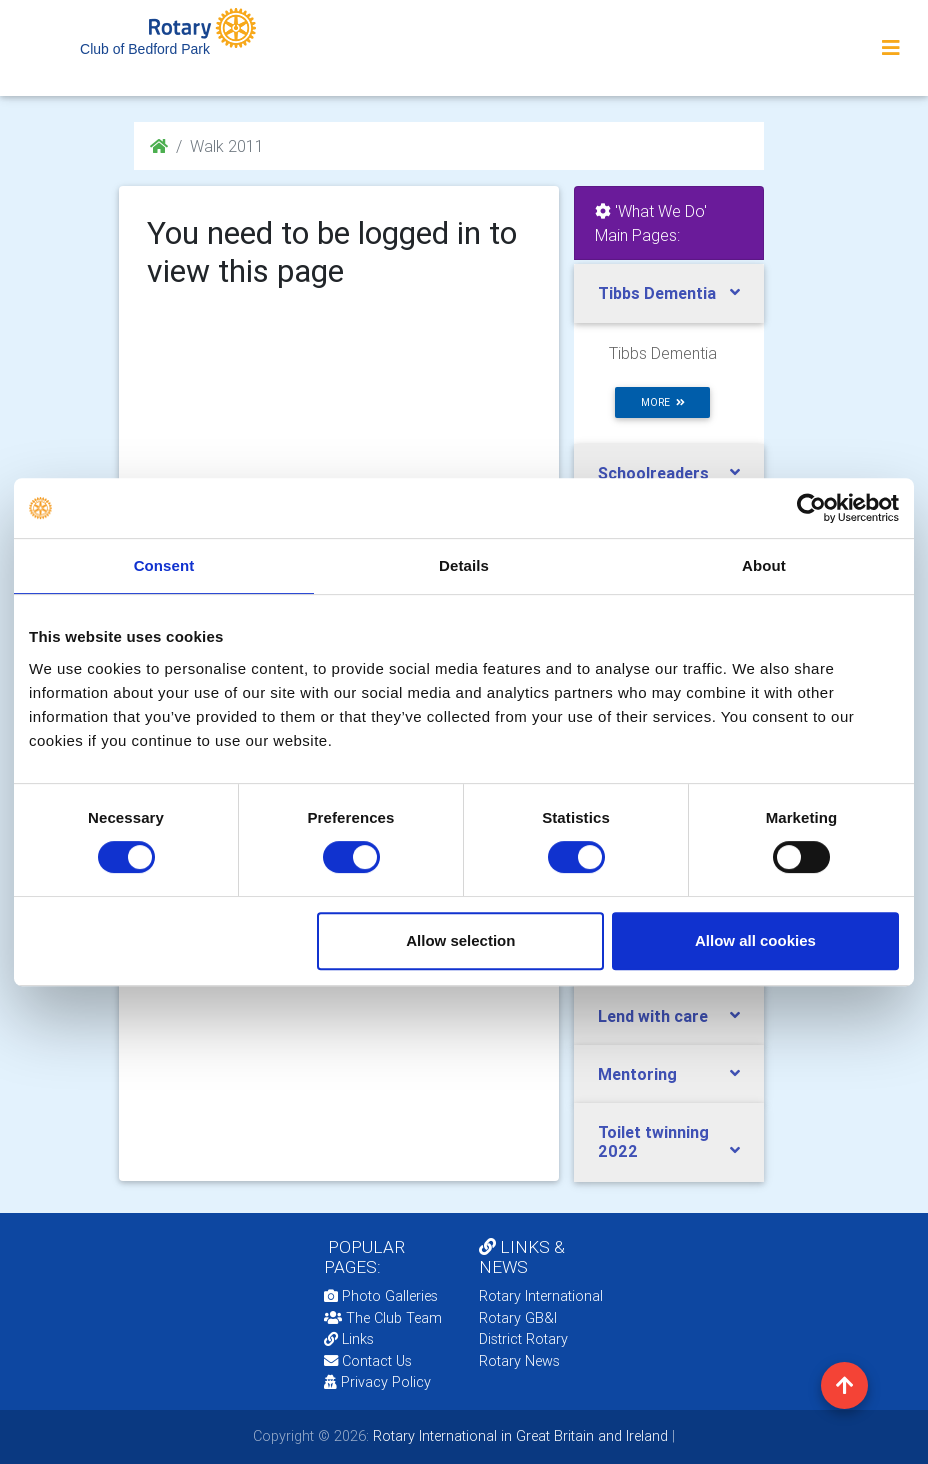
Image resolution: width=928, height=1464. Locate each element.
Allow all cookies (755, 940)
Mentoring (637, 1074)
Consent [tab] (164, 565)
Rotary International (541, 1296)
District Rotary (523, 1339)
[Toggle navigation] (891, 48)
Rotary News (519, 1361)
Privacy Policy (377, 1382)
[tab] (669, 293)
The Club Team (383, 1318)
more (663, 402)
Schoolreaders (653, 473)
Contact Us (368, 1361)
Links (349, 1339)
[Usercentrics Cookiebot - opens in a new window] (811, 508)
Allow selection (460, 940)
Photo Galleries (381, 1296)
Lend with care (653, 1016)
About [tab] (764, 565)
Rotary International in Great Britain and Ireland (518, 1436)
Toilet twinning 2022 (653, 1141)
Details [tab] (464, 565)
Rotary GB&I (518, 1318)
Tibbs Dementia (657, 293)
